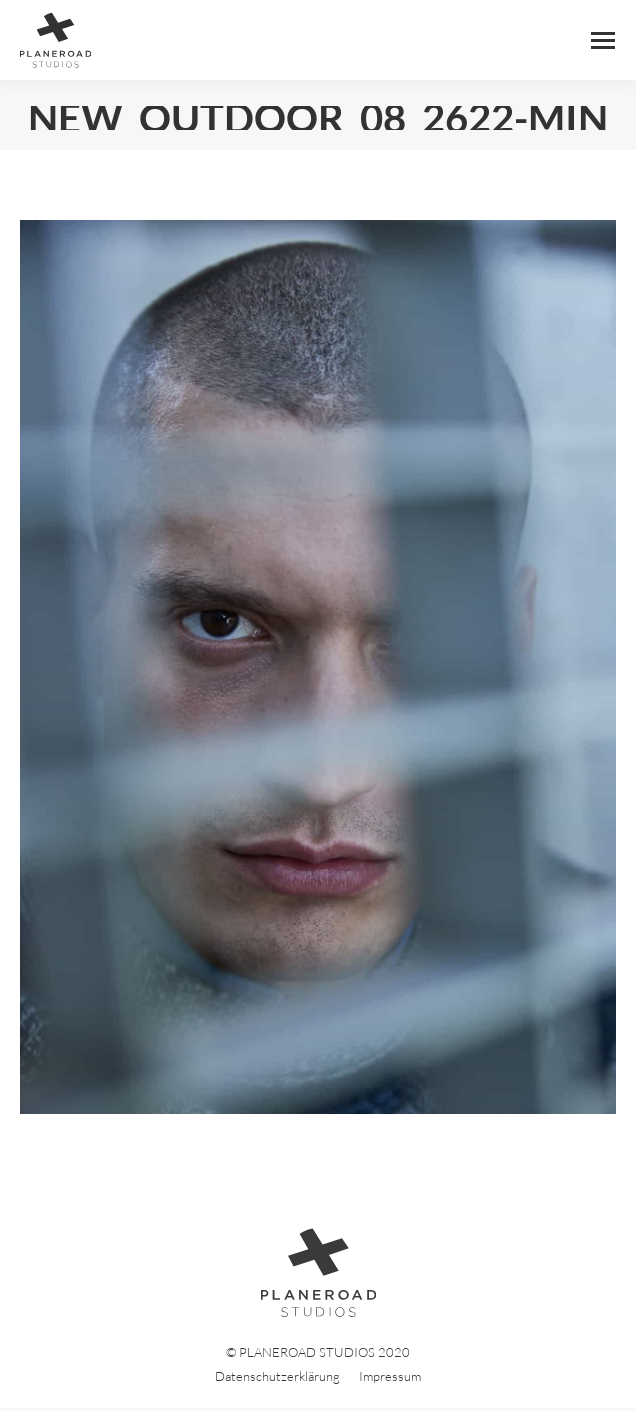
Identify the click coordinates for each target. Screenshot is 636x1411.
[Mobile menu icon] (603, 40)
